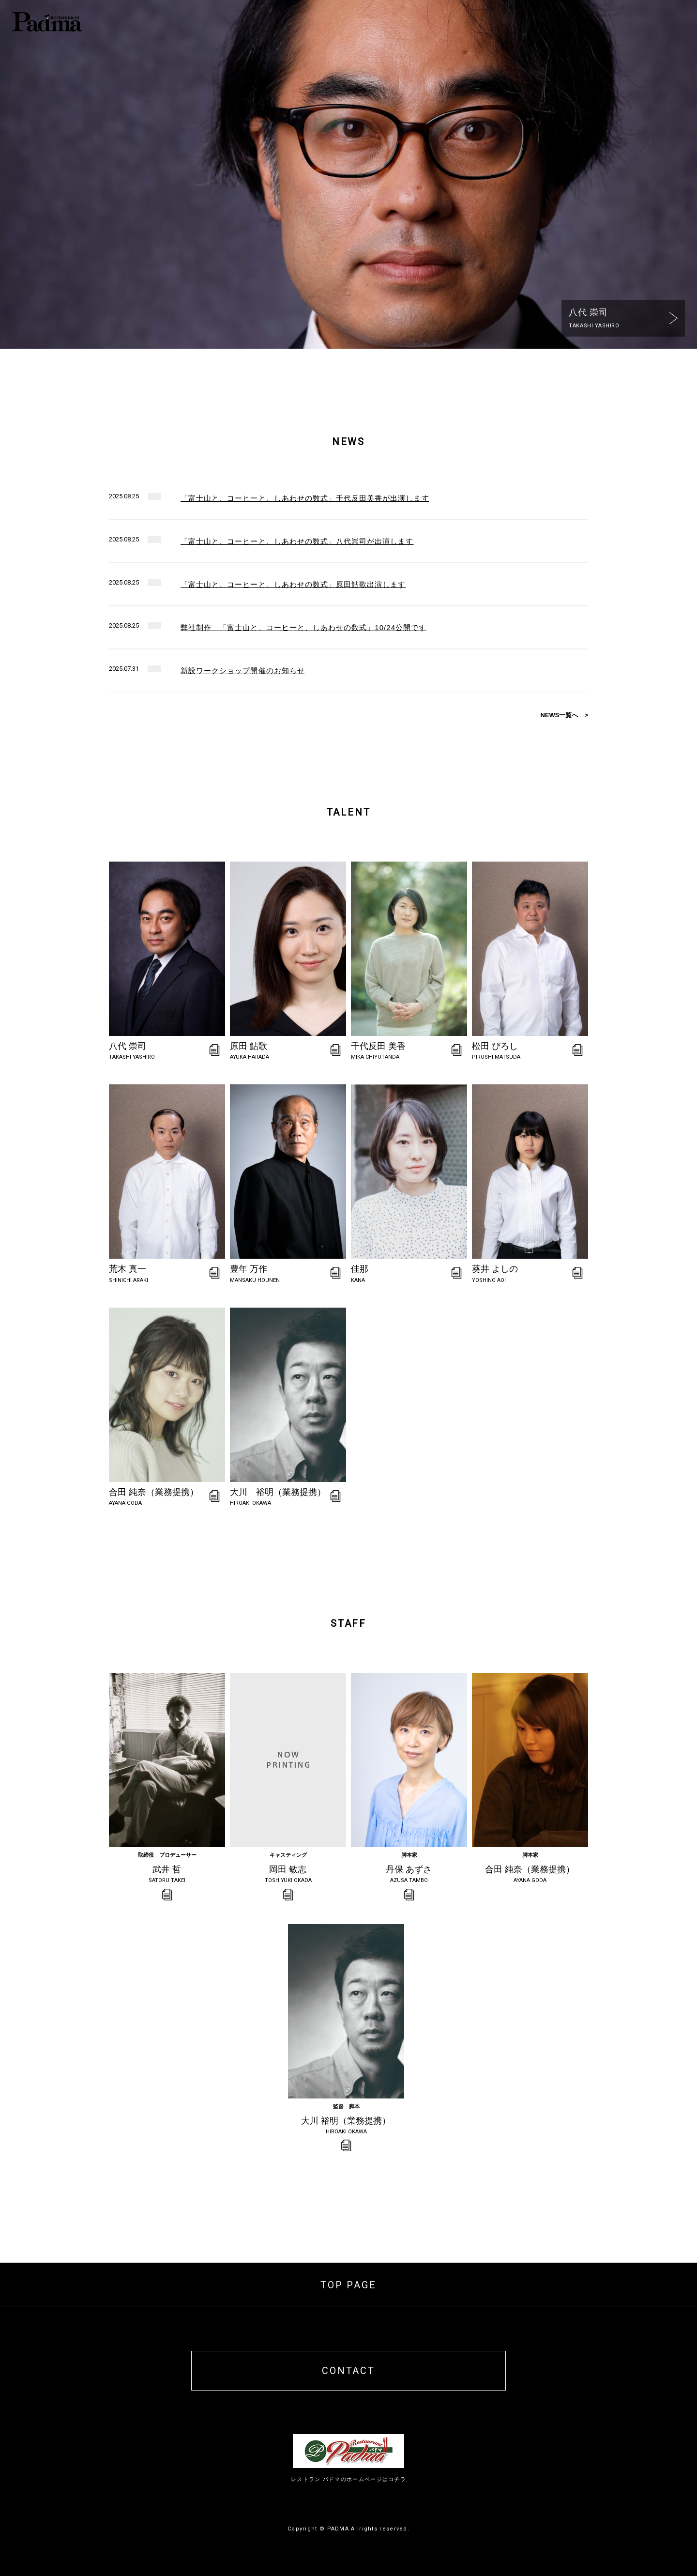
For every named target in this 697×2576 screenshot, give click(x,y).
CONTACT (348, 2370)
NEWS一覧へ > (564, 715)
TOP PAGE (348, 2285)
